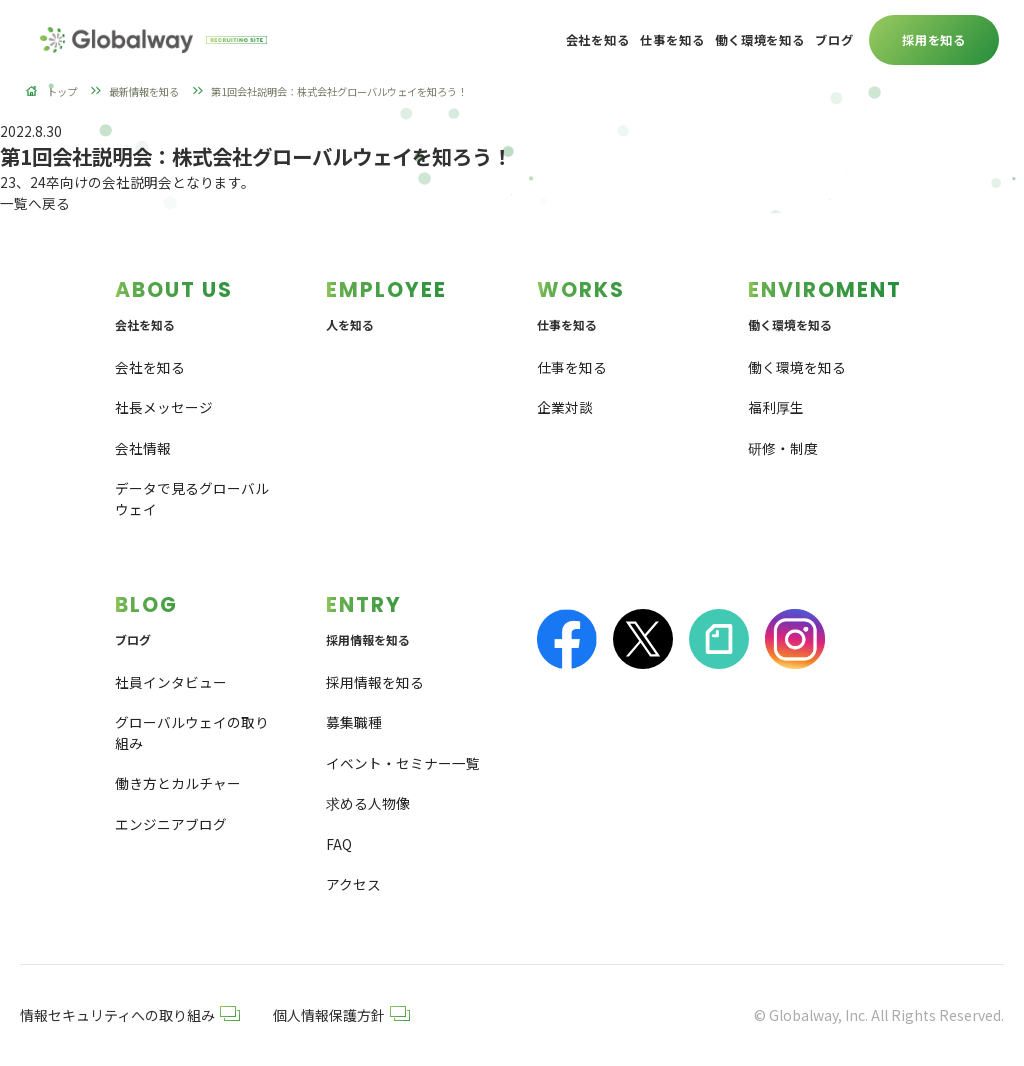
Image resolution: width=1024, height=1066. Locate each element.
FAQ (339, 844)
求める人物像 (368, 804)
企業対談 (565, 407)
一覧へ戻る (35, 203)
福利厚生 (776, 407)
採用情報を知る (375, 682)
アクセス (353, 885)
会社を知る (150, 367)
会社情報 (143, 448)
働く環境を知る (797, 367)
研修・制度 (783, 448)
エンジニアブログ (171, 824)
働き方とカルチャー (178, 784)
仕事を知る (572, 367)
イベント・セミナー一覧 (403, 763)
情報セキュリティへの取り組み (130, 1015)
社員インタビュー (171, 682)
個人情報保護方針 (341, 1015)
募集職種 (354, 723)
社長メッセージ (164, 407)
